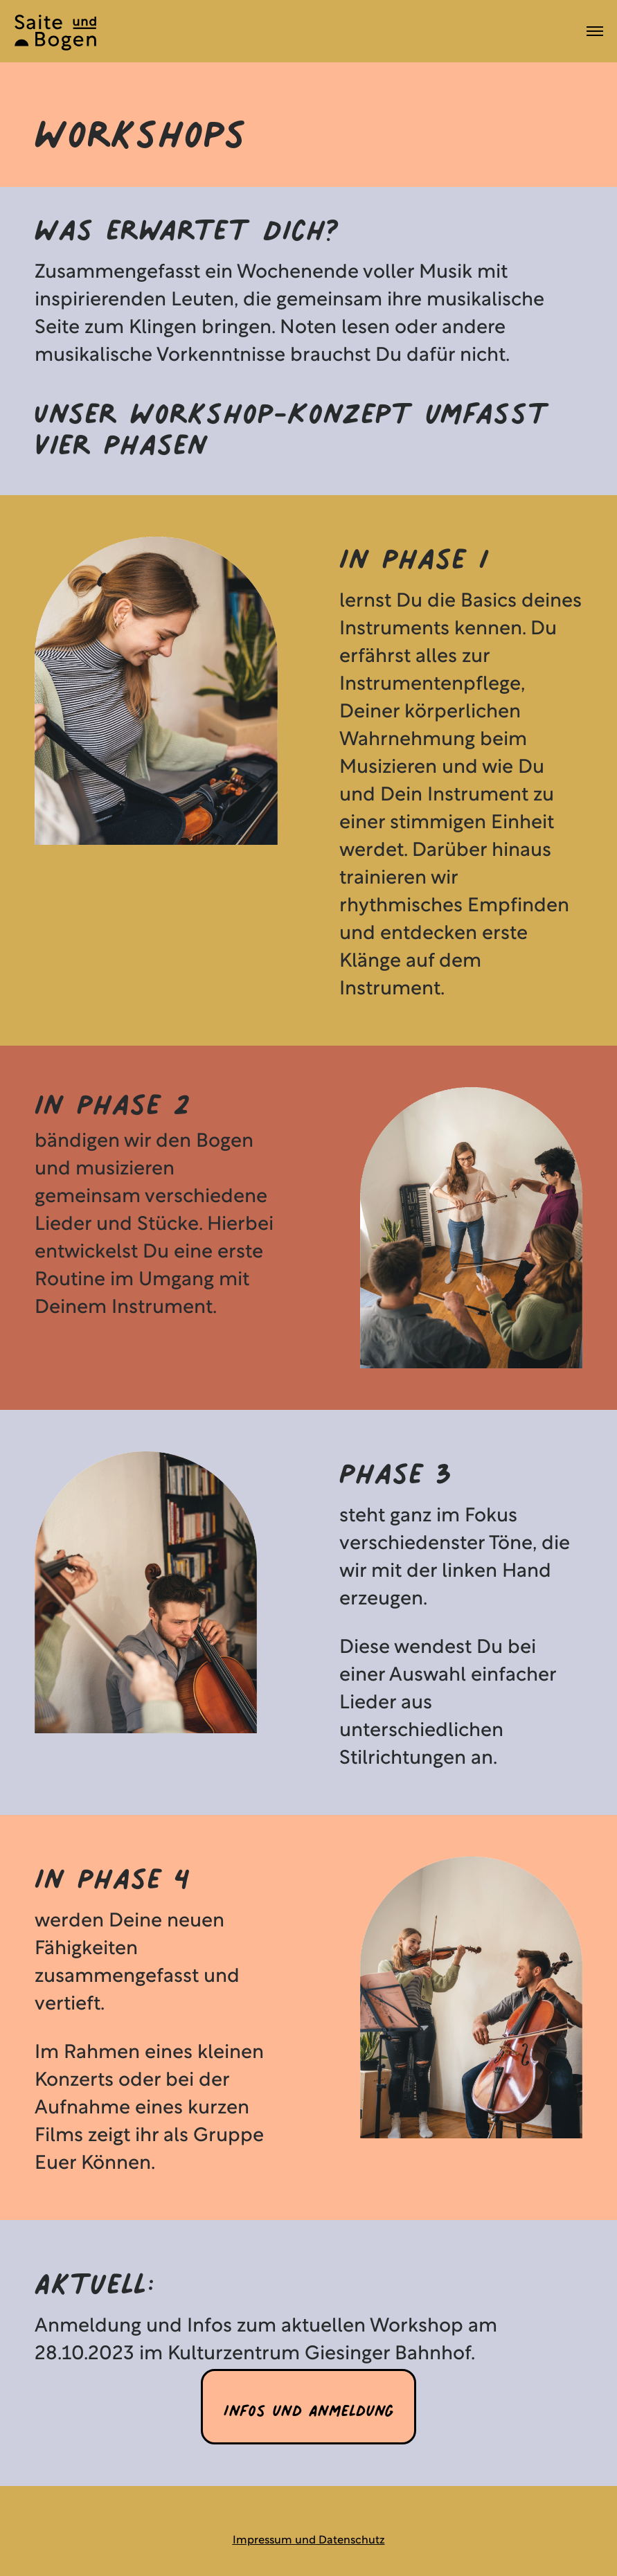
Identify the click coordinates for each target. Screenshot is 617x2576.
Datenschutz (350, 2541)
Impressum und (274, 2541)
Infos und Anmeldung (308, 2406)
